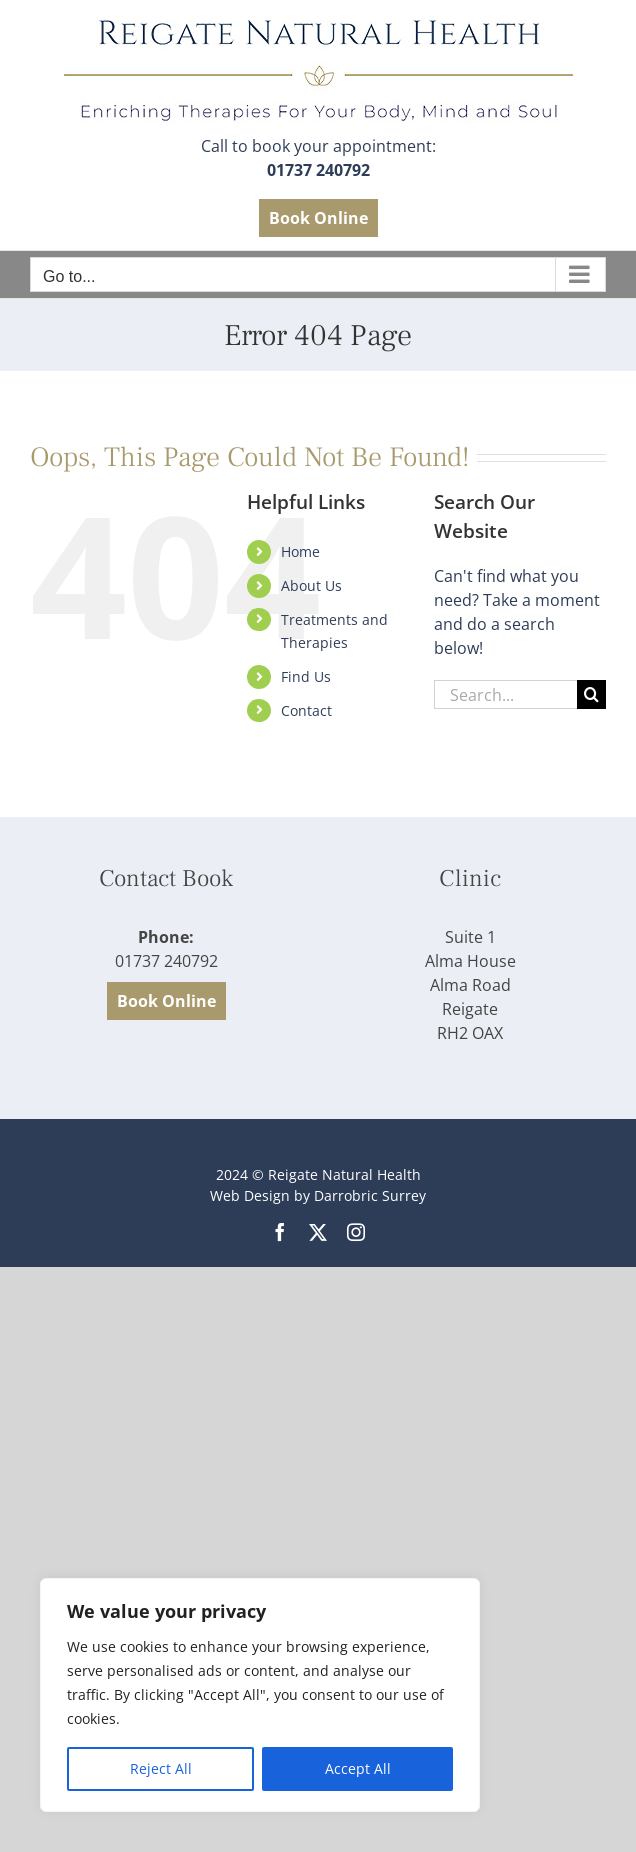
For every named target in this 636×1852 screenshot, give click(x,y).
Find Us (306, 676)
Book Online (318, 218)
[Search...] (505, 694)
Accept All (358, 1768)
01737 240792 (318, 170)
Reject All (161, 1768)
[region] (260, 1695)
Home (300, 551)
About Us (311, 585)
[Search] (591, 694)
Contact (306, 710)
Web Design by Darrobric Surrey (318, 1195)
